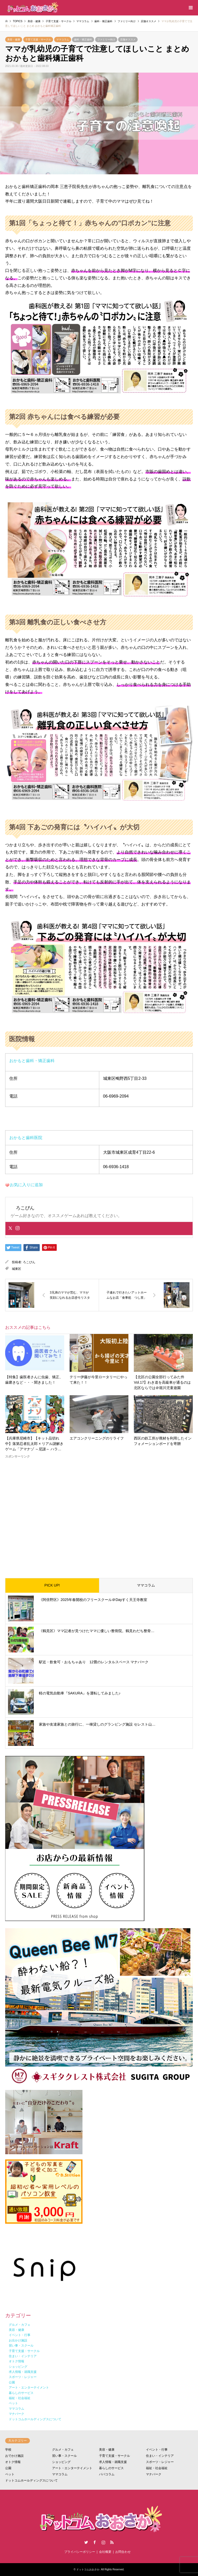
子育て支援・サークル (38, 39)
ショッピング (61, 2462)
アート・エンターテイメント (72, 2468)
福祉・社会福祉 (157, 2468)
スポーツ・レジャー (160, 2462)
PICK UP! (52, 1585)
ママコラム (62, 39)
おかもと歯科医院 (25, 1137)
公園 (8, 2468)
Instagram (103, 2542)
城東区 (16, 1269)
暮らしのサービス (111, 2468)
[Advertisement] (99, 1514)
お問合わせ (123, 2552)
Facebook (94, 2542)
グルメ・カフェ (63, 2449)
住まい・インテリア (160, 2456)
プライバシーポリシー (79, 2552)
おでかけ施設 (14, 2456)
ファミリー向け (106, 39)
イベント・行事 (157, 2449)
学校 (8, 2449)
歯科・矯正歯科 (83, 39)
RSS (112, 2542)
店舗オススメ (128, 39)
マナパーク (153, 2474)
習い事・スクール (64, 2456)
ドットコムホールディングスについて (31, 2480)
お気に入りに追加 (26, 1185)
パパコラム (106, 2474)
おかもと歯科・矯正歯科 (32, 1060)
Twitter (86, 2542)
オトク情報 (13, 2462)
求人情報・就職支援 (113, 2462)
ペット (9, 2474)
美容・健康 (13, 39)
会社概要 (105, 2552)
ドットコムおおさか (88, 2569)
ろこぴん (29, 1262)
